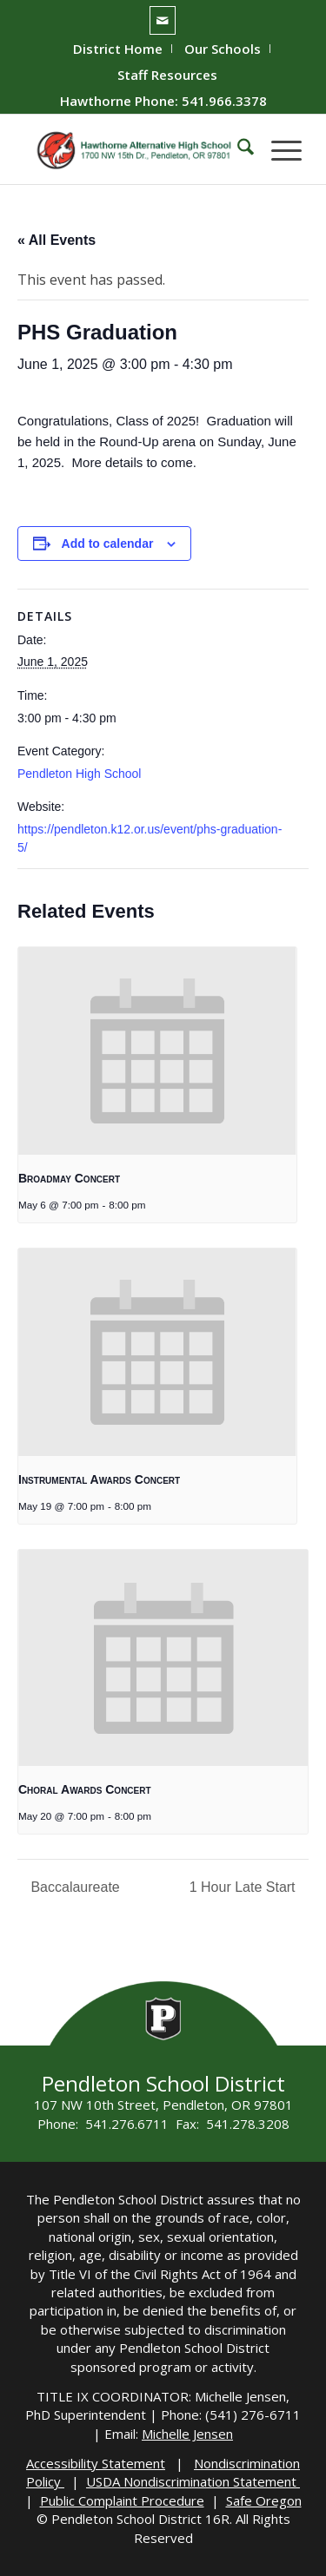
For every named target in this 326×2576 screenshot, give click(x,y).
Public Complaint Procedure (122, 2500)
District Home (118, 48)
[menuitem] (118, 48)
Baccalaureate (73, 1887)
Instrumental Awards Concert (99, 1479)
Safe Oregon (264, 2500)
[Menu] (278, 149)
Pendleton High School (79, 774)
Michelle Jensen (187, 2433)
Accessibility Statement (95, 2463)
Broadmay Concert (69, 1178)
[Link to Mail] (162, 20)
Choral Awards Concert (84, 1789)
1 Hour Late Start (244, 1887)
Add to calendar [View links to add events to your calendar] (108, 543)
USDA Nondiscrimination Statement (193, 2481)
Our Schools (222, 48)
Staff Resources (167, 74)
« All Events (56, 240)
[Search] (237, 149)
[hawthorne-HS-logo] (135, 149)
